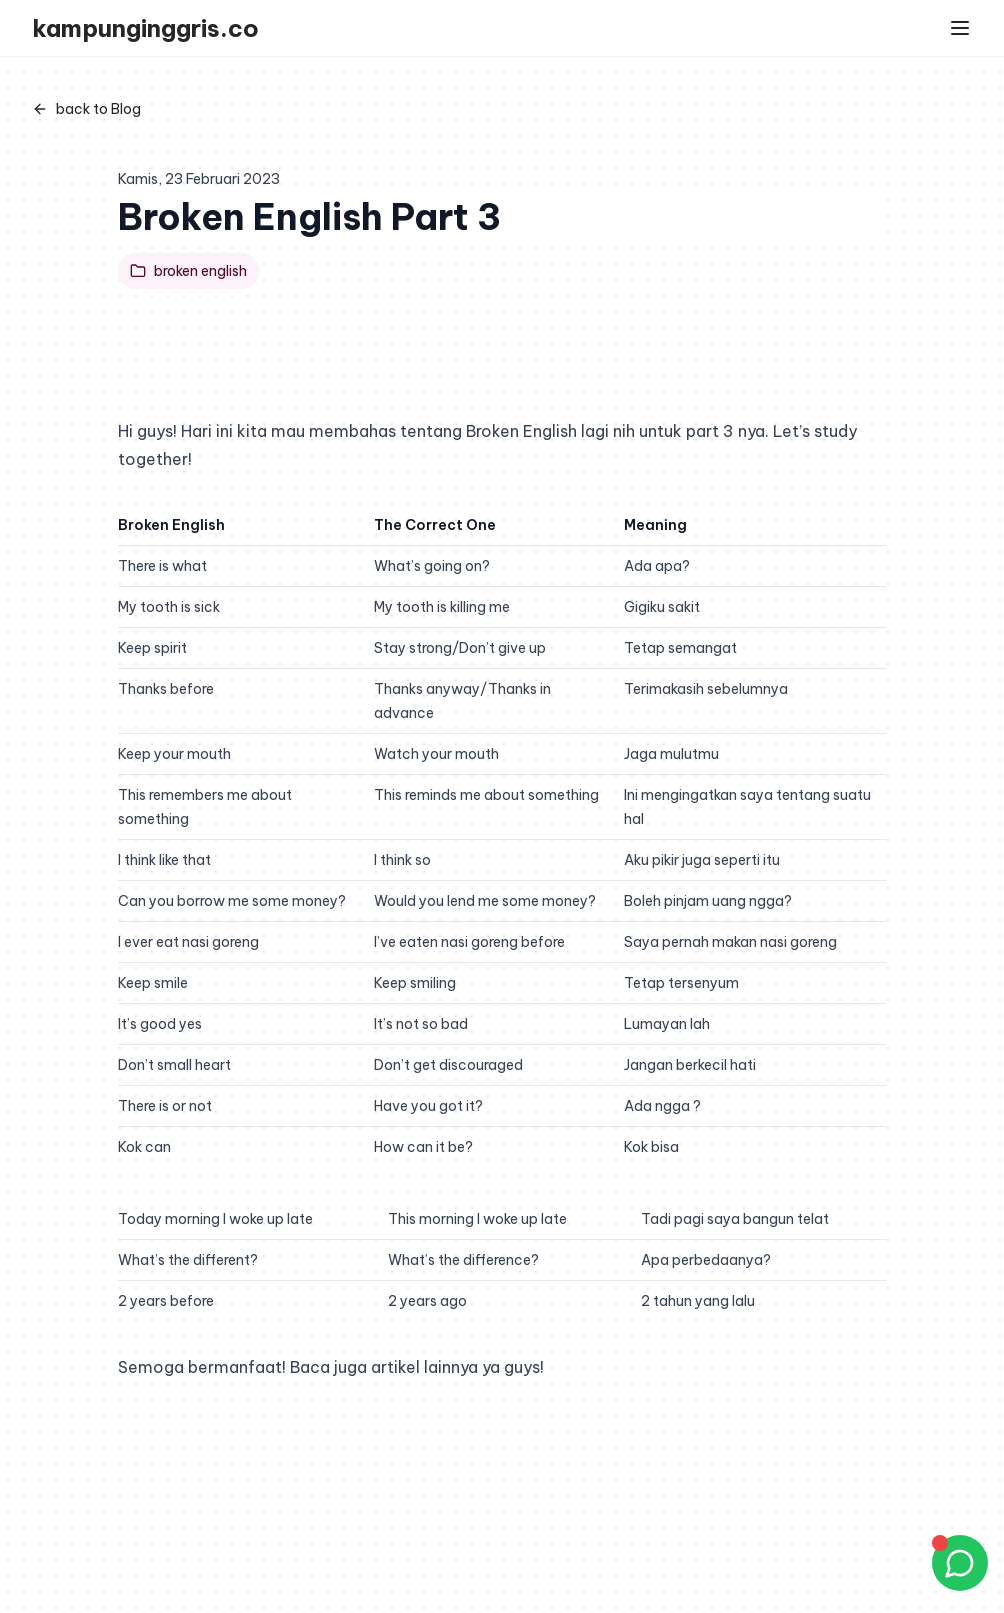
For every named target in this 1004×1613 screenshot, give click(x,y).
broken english (188, 271)
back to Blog (86, 109)
